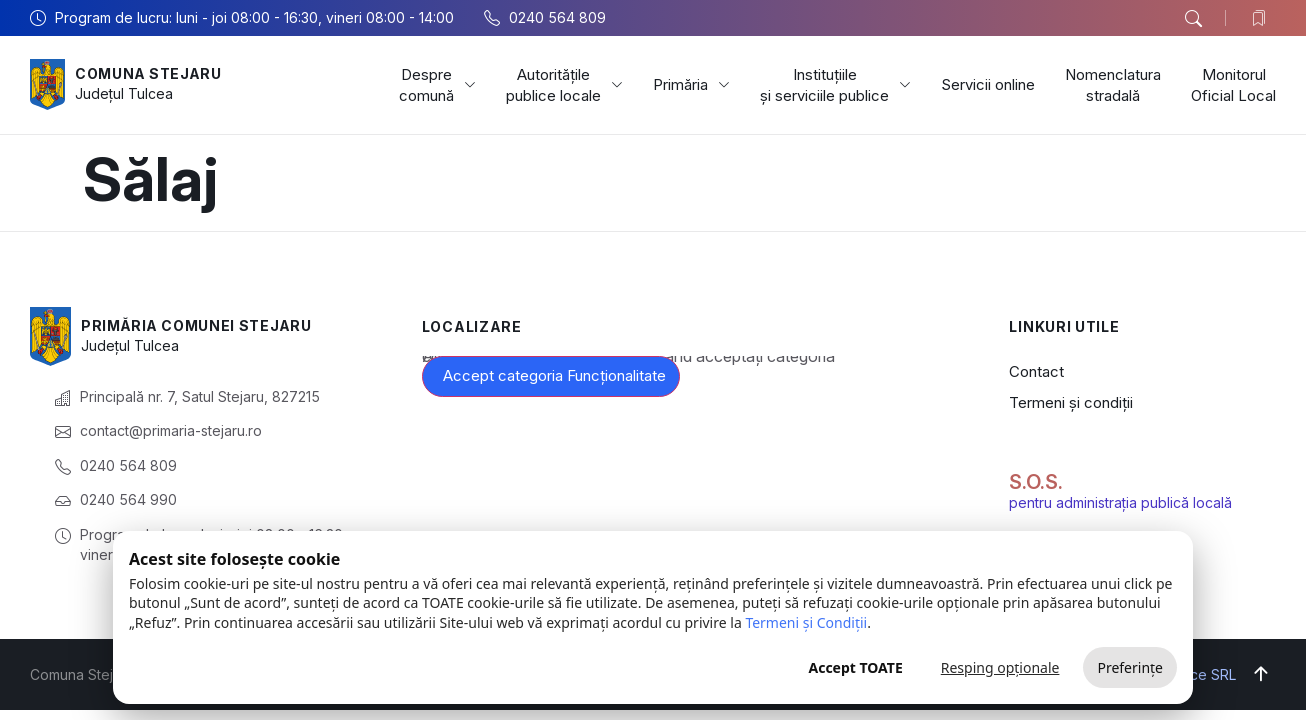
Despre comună (437, 85)
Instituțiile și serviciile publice (835, 85)
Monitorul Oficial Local (1233, 85)
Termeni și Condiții (806, 622)
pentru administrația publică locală (1120, 502)
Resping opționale (1000, 667)
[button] (1193, 19)
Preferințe (1130, 667)
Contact (1036, 371)
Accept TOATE (855, 667)
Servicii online (988, 84)
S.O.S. (1036, 482)
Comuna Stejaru (149, 73)
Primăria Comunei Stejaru (198, 325)
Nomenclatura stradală (1113, 85)
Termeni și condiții (1071, 402)
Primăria (691, 85)
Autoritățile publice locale (564, 85)
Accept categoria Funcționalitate (554, 375)
